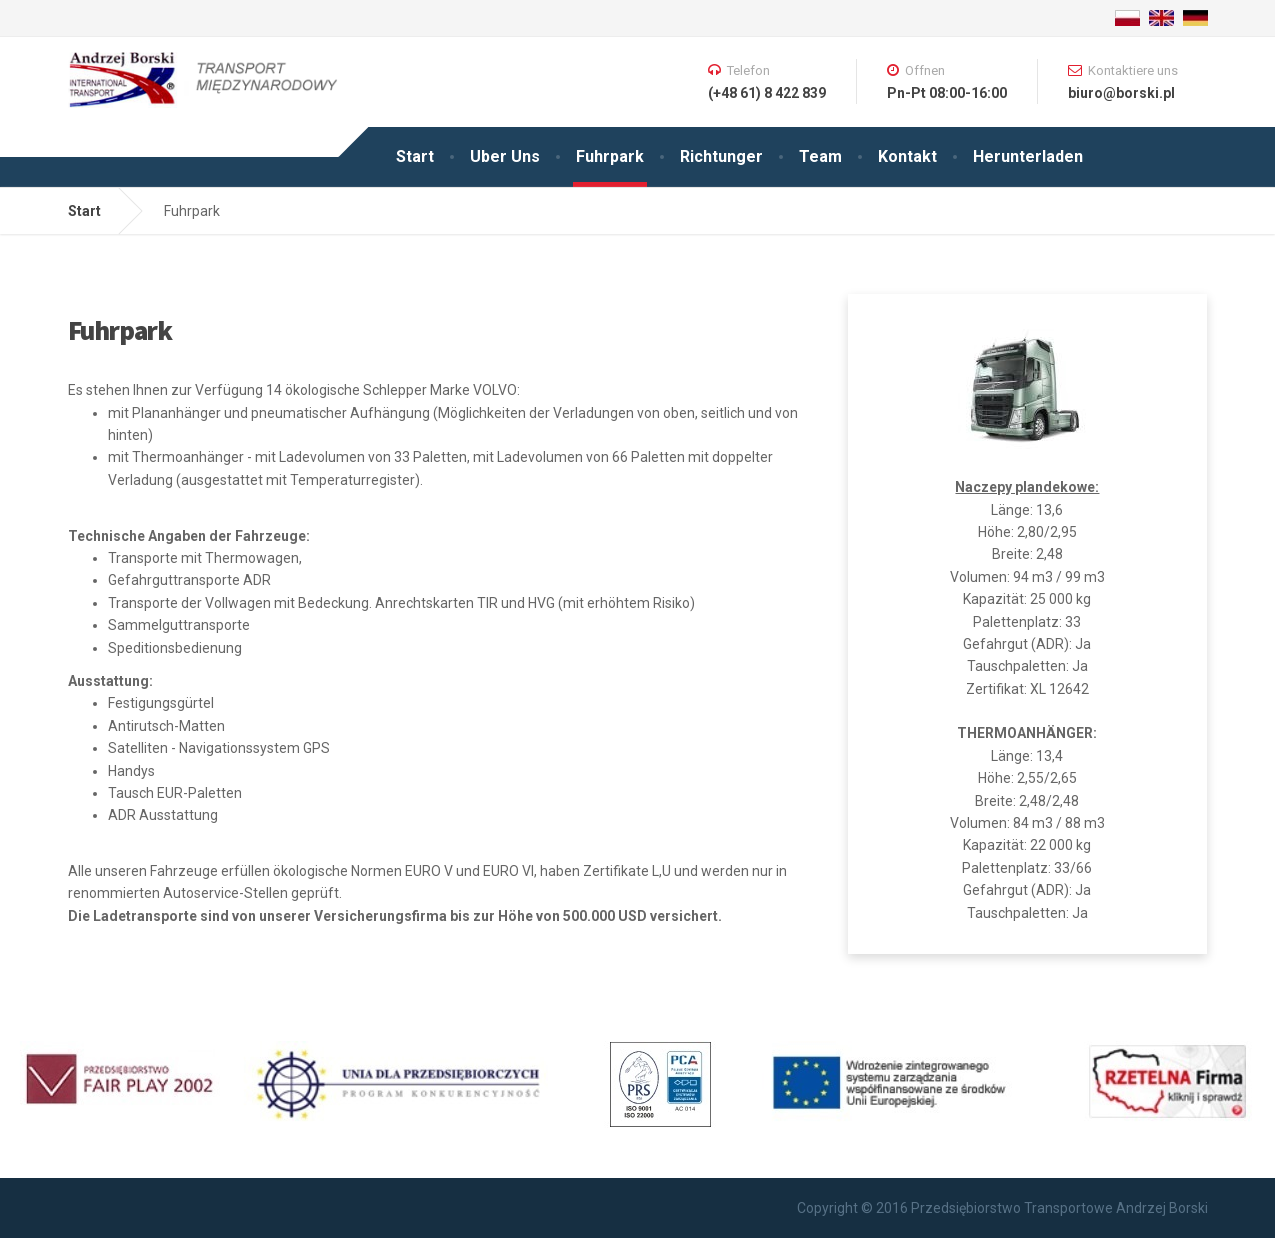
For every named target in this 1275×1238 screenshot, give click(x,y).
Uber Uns (505, 156)
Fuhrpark (610, 156)
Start (415, 156)
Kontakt (907, 156)
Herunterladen (1028, 156)
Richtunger (721, 156)
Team (820, 156)
